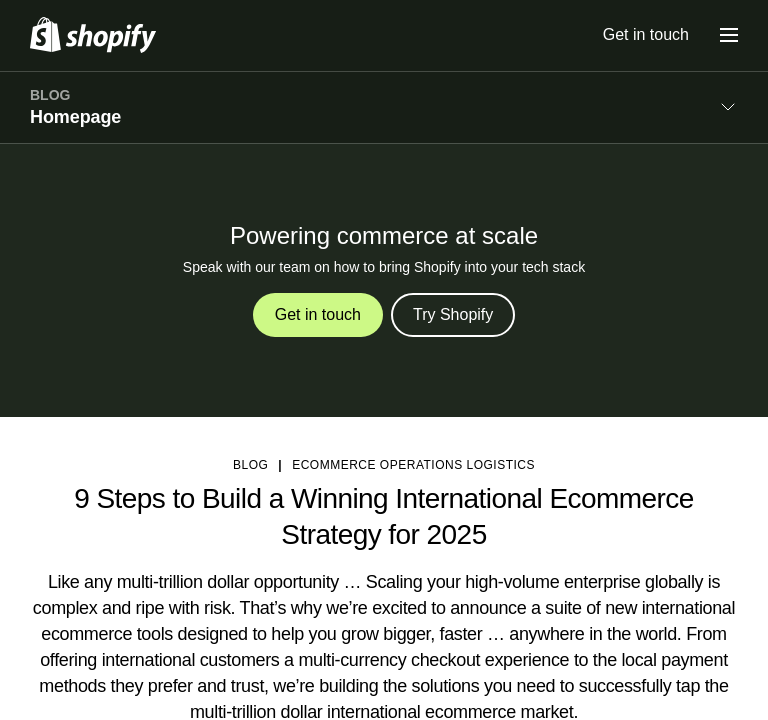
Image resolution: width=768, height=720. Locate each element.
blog (250, 465)
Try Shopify (453, 314)
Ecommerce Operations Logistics (413, 465)
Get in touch (646, 34)
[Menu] (729, 35)
